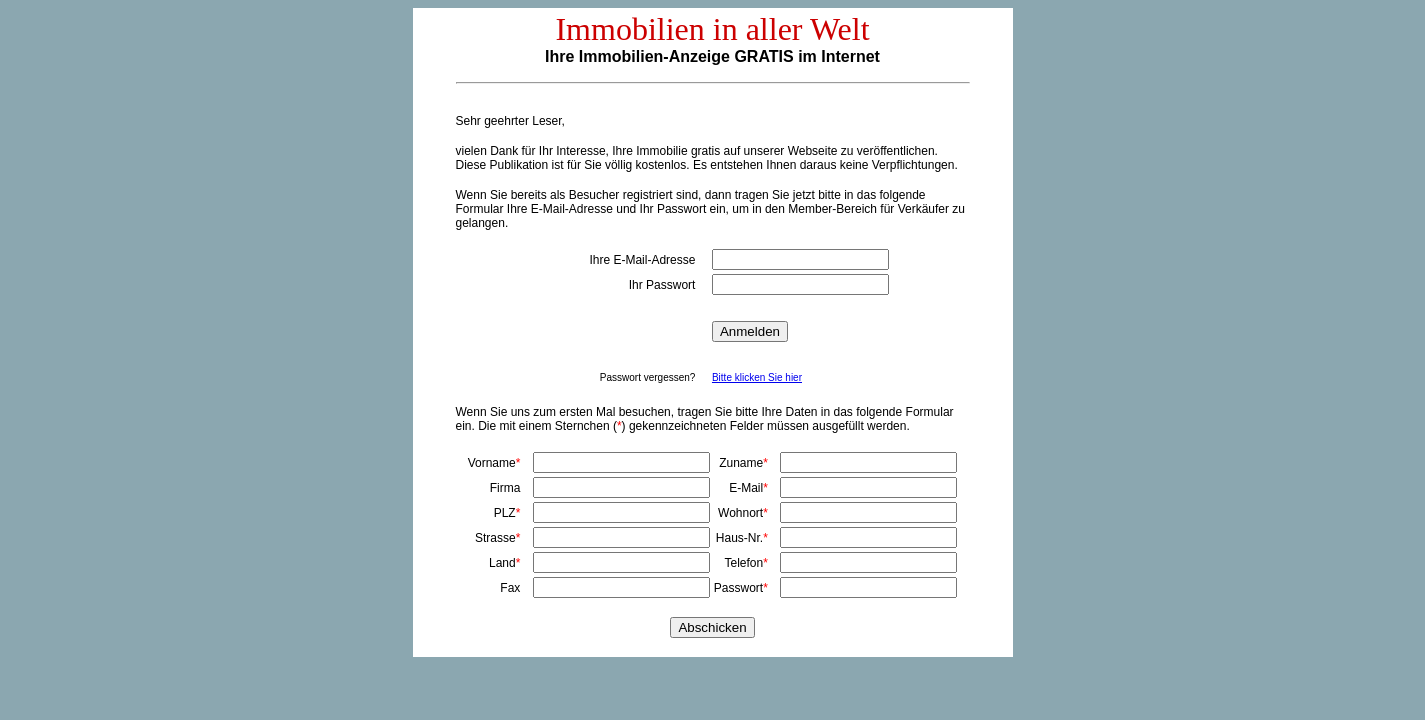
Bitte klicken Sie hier (757, 377)
